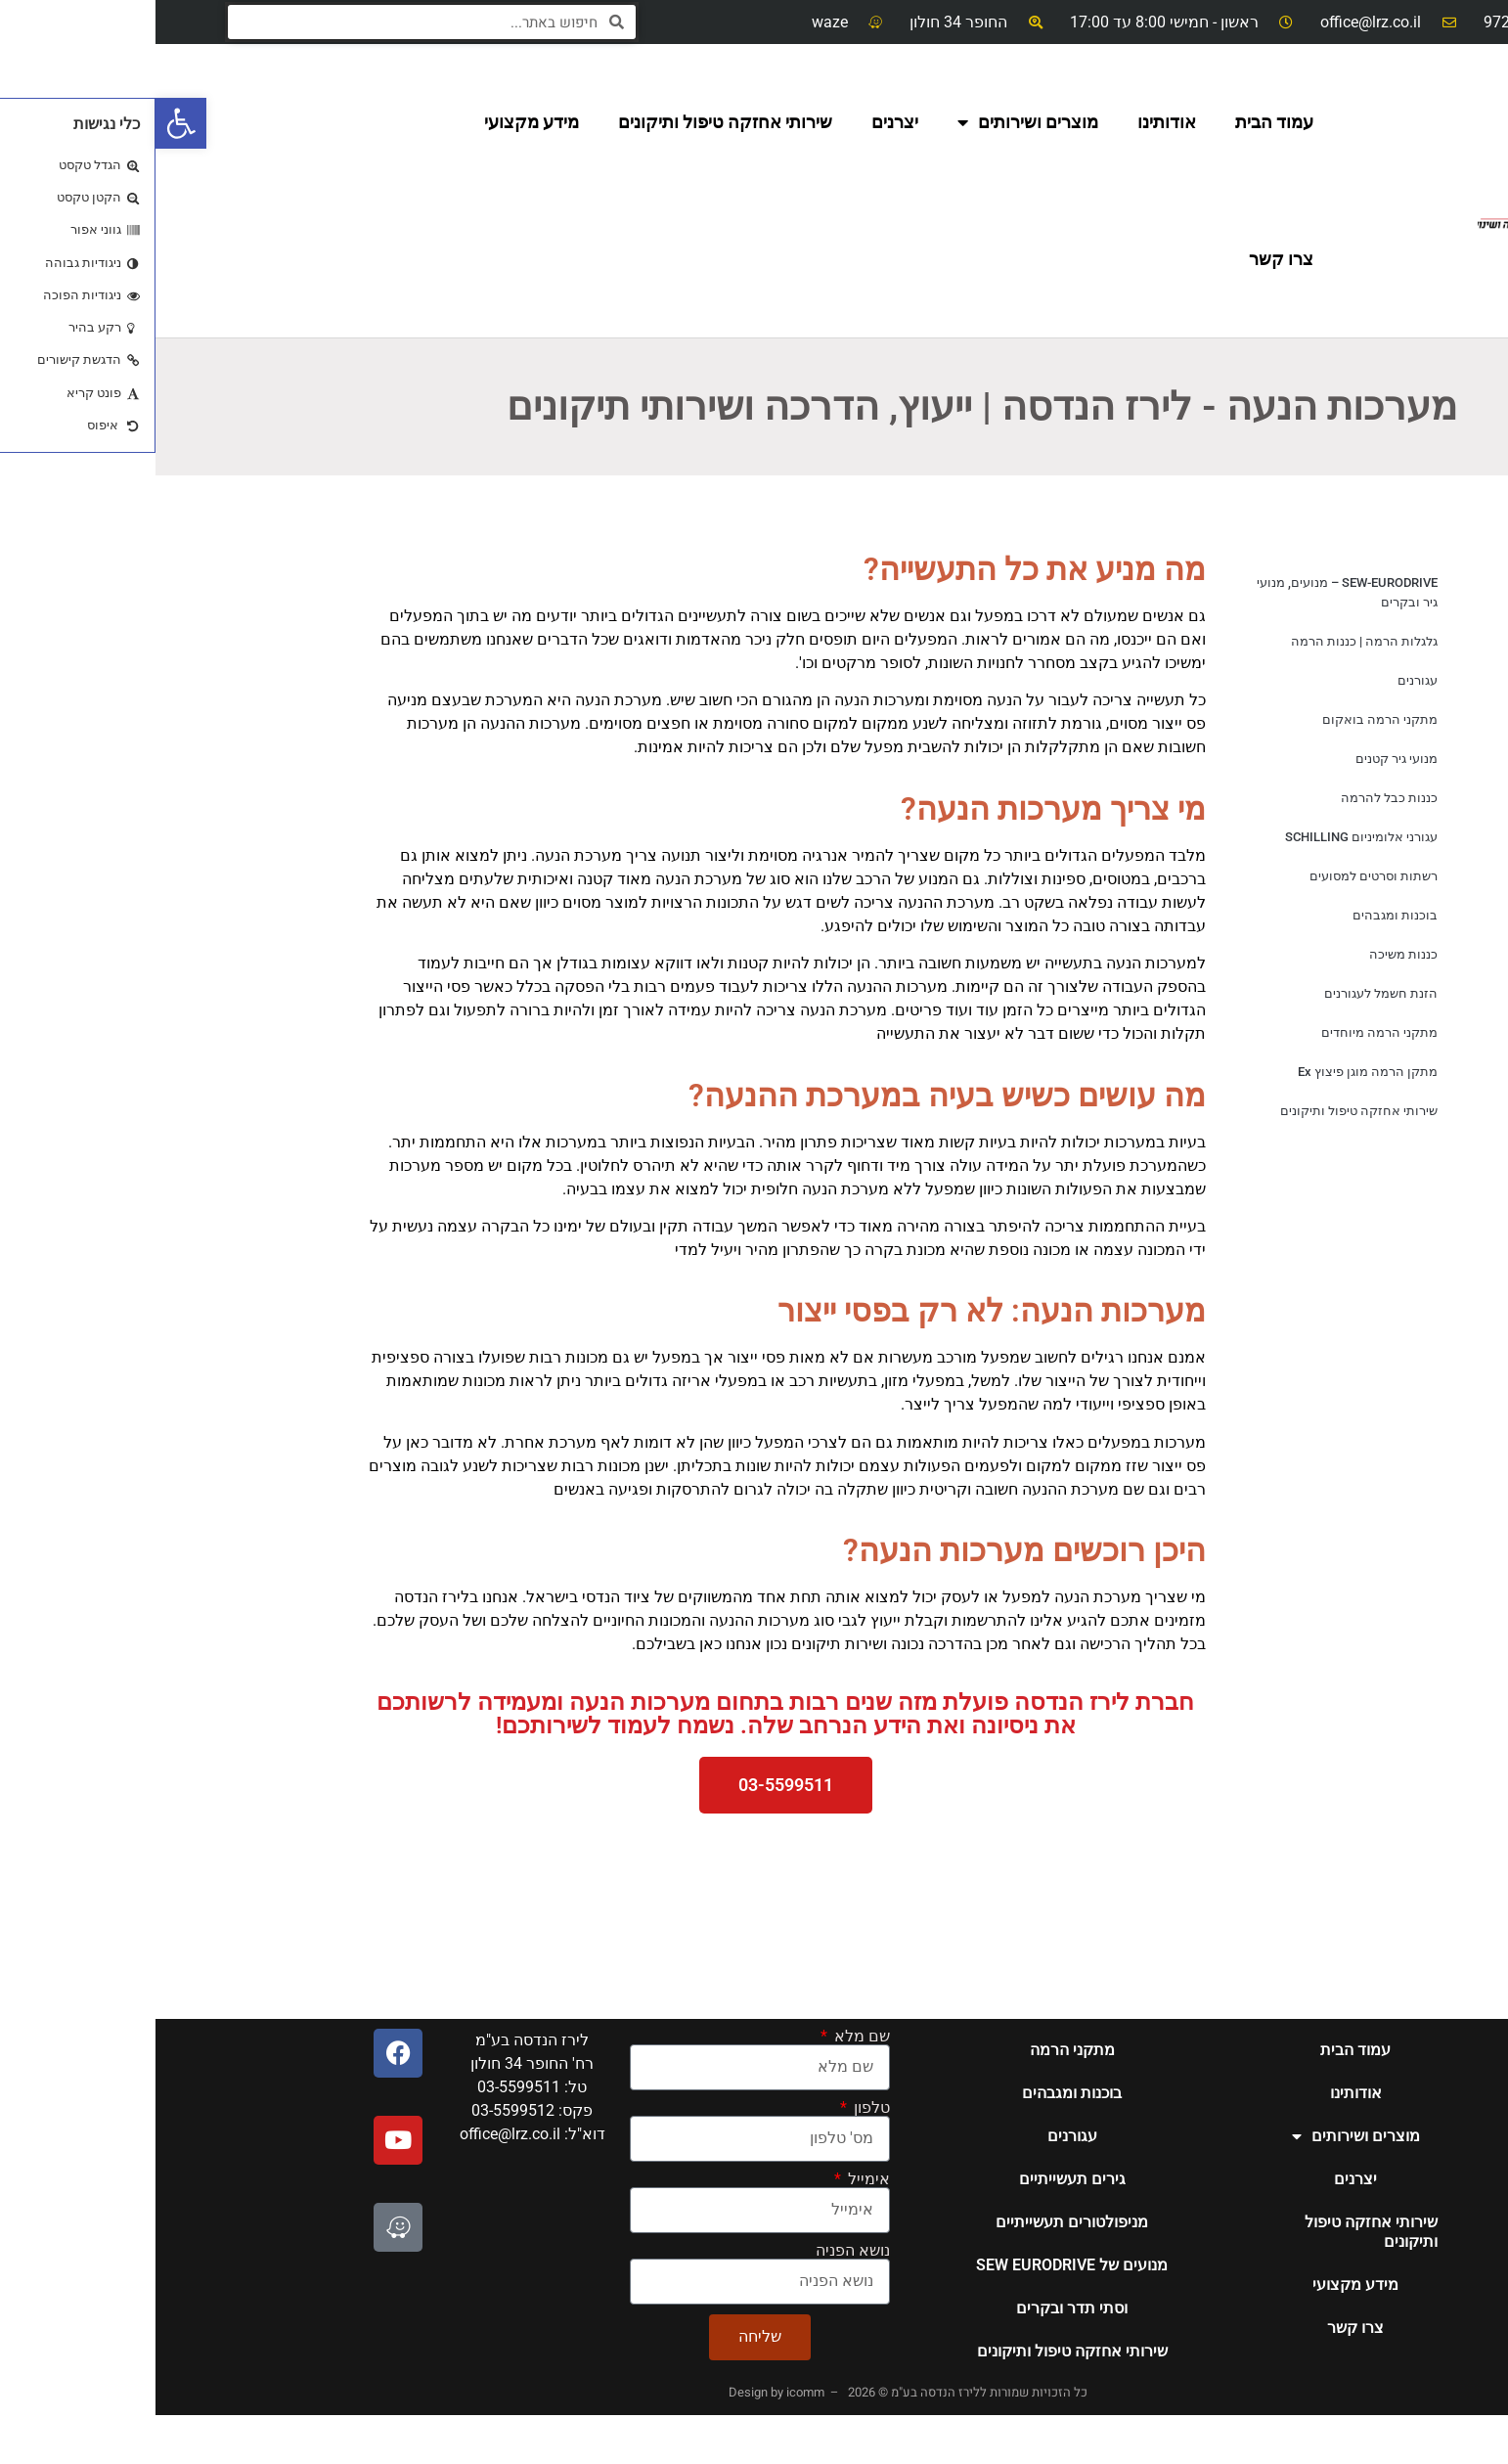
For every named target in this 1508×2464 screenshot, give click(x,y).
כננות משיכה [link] (1248, 954)
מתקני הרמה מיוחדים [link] (1224, 1032)
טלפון (714, 2108)
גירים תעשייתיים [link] (917, 2179)
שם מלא (704, 2036)
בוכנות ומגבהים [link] (1239, 915)
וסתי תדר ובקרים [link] (916, 2308)
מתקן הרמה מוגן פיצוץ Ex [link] (1212, 1071)
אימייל (711, 2179)
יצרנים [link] (739, 122)
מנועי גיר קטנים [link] (1241, 758)
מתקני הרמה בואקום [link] (1224, 719)
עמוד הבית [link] (1119, 122)
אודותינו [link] (1011, 122)
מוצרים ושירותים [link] (872, 122)
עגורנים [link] (1262, 680)
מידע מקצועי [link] (376, 122)
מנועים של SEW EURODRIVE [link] (916, 2265)
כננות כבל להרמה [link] (1233, 797)
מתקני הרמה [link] (916, 2049)
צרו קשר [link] (1125, 258)
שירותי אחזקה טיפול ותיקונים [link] (570, 122)
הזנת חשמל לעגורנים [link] (1225, 993)
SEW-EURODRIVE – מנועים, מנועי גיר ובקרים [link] (1191, 592)
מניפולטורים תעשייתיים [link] (916, 2222)
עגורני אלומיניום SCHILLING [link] (1206, 836)
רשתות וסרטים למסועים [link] (1218, 876)
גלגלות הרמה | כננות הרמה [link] (1208, 641)
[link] (25, 123)
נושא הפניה (697, 2251)
